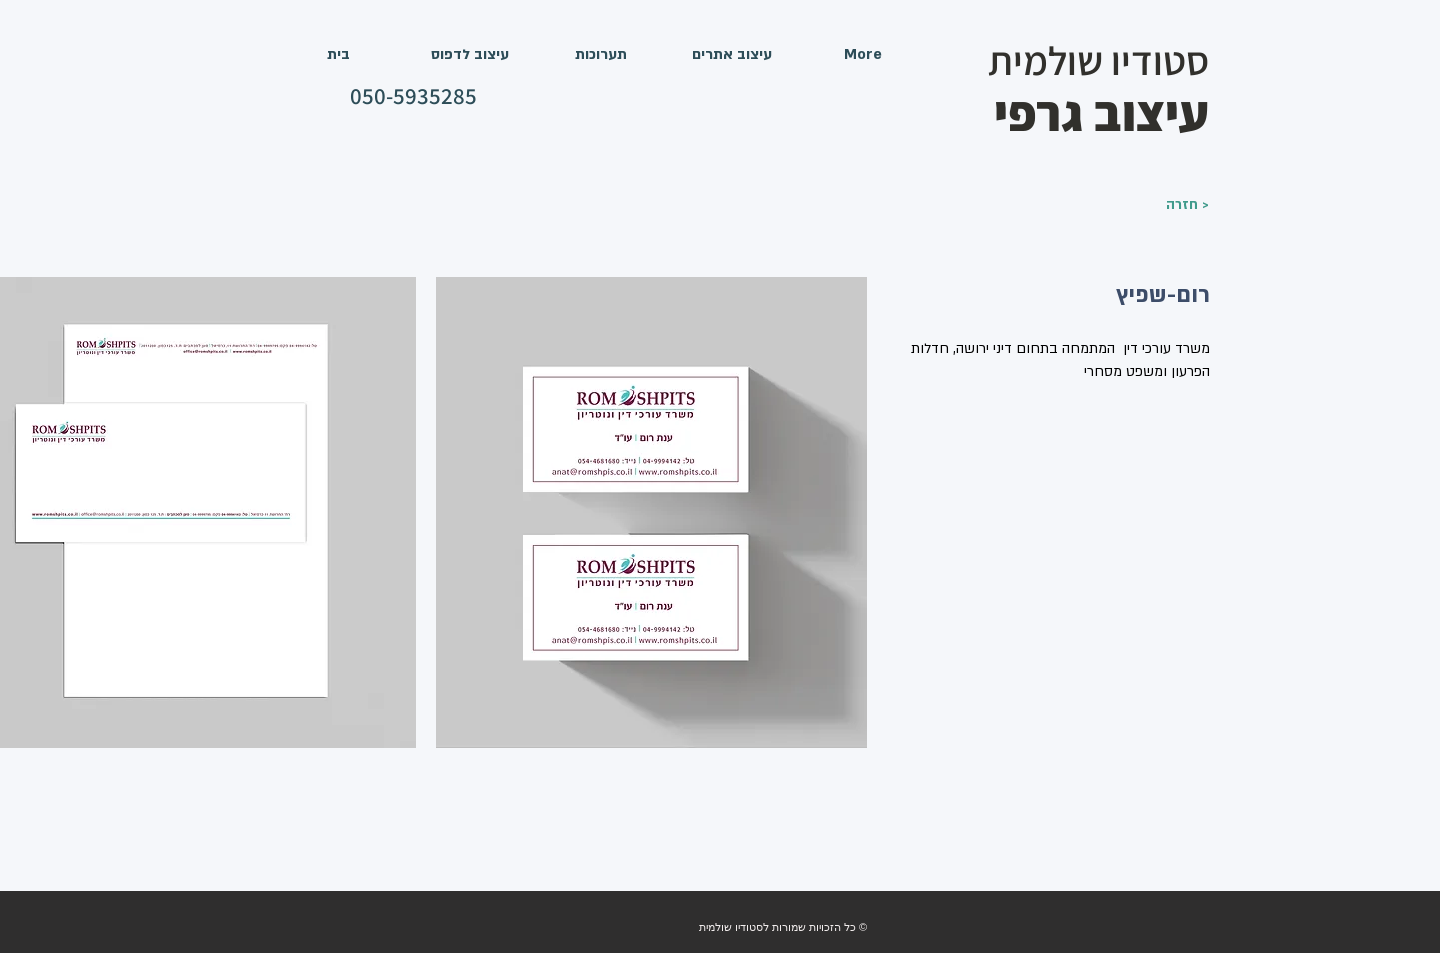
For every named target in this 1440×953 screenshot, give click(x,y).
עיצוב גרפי (1101, 112)
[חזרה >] (1159, 205)
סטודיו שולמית (1098, 60)
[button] (652, 512)
